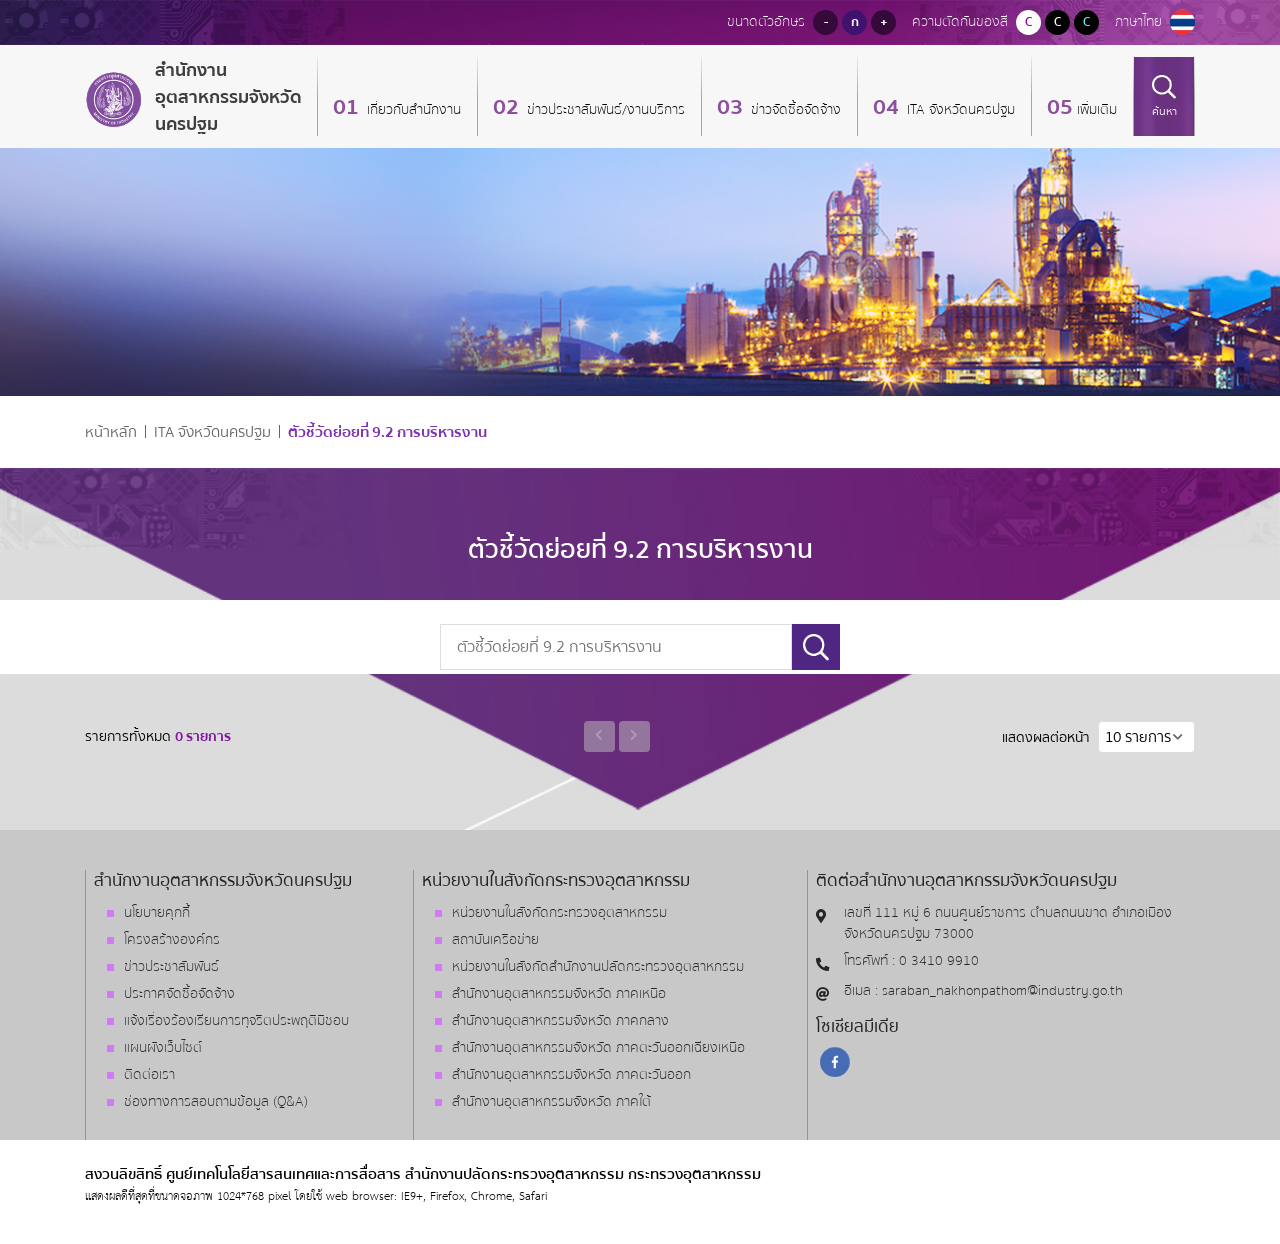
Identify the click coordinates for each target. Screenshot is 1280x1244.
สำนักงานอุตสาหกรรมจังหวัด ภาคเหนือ (559, 994)
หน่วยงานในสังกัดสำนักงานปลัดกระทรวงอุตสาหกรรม (598, 967)
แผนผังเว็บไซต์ (163, 1048)
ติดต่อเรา (149, 1075)
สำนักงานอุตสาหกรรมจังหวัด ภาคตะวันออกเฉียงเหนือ (598, 1048)
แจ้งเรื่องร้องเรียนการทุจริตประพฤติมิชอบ (236, 1021)
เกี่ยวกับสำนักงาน (412, 110)
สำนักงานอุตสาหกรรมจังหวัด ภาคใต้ (551, 1102)
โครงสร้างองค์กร (172, 940)
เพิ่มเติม (1097, 110)
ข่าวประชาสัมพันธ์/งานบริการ (604, 110)
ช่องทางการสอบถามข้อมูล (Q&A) (216, 1102)
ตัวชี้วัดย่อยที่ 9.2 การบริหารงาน (387, 432)
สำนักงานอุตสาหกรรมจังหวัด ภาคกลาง (560, 1021)
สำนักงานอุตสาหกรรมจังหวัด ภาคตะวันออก (571, 1075)
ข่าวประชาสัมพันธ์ (171, 967)
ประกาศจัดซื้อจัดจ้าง (179, 994)
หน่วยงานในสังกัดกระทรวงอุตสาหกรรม (559, 913)
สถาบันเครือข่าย (495, 940)
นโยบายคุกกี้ (157, 913)
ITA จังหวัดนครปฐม (959, 110)
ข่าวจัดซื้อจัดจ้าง (794, 110)
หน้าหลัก (111, 432)
